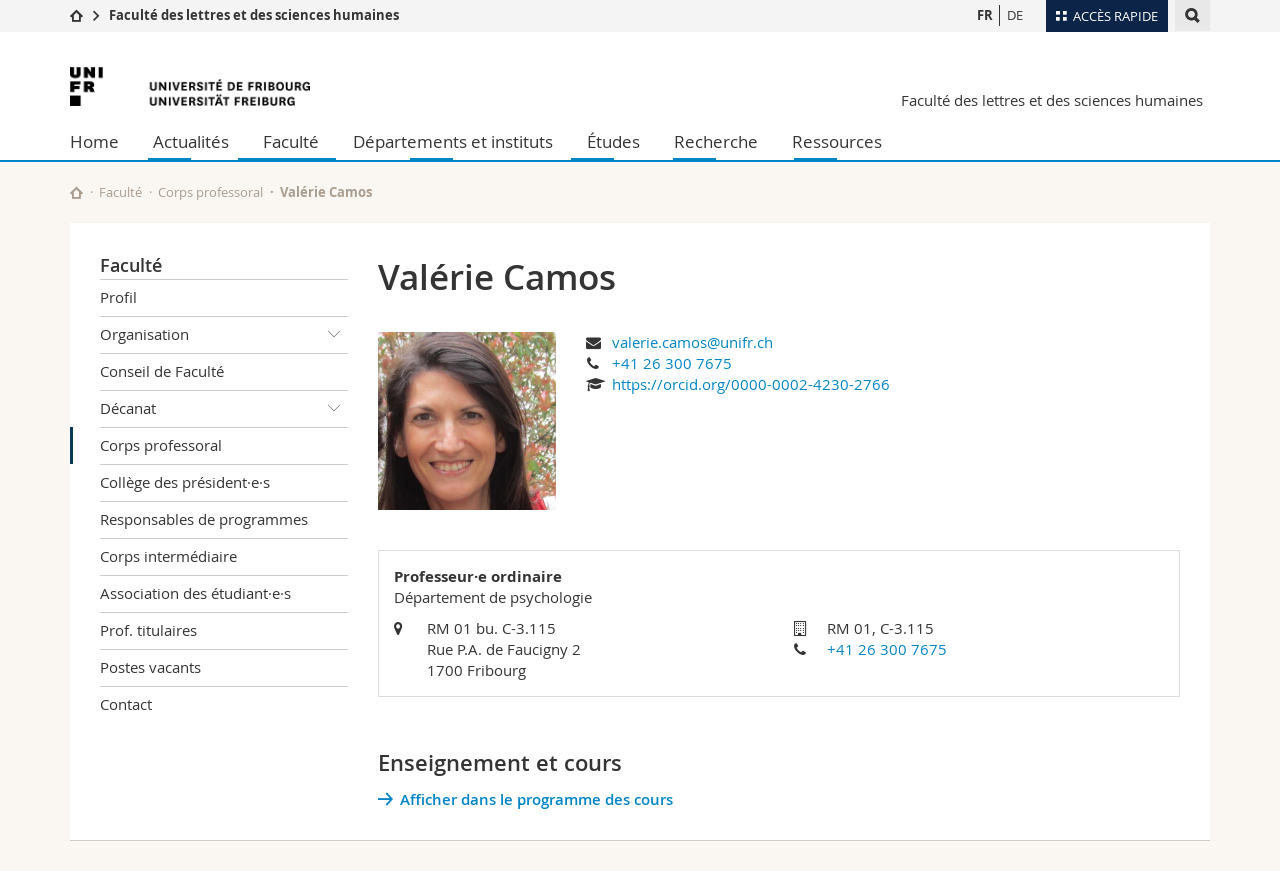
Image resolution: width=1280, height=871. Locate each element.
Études (613, 141)
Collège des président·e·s (185, 482)
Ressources (837, 141)
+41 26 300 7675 (672, 363)
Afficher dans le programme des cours (536, 799)
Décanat (224, 409)
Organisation (224, 335)
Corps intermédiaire (168, 556)
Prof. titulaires (148, 630)
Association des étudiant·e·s (195, 593)
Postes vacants (150, 667)
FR (985, 15)
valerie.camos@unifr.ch (692, 342)
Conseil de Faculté (162, 371)
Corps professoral (210, 192)
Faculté (291, 141)
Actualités (191, 141)
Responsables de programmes (204, 519)
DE (1015, 15)
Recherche (716, 141)
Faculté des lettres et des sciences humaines (254, 15)
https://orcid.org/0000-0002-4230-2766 (751, 384)
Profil (118, 297)
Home (94, 141)
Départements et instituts (453, 141)
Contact (126, 704)
